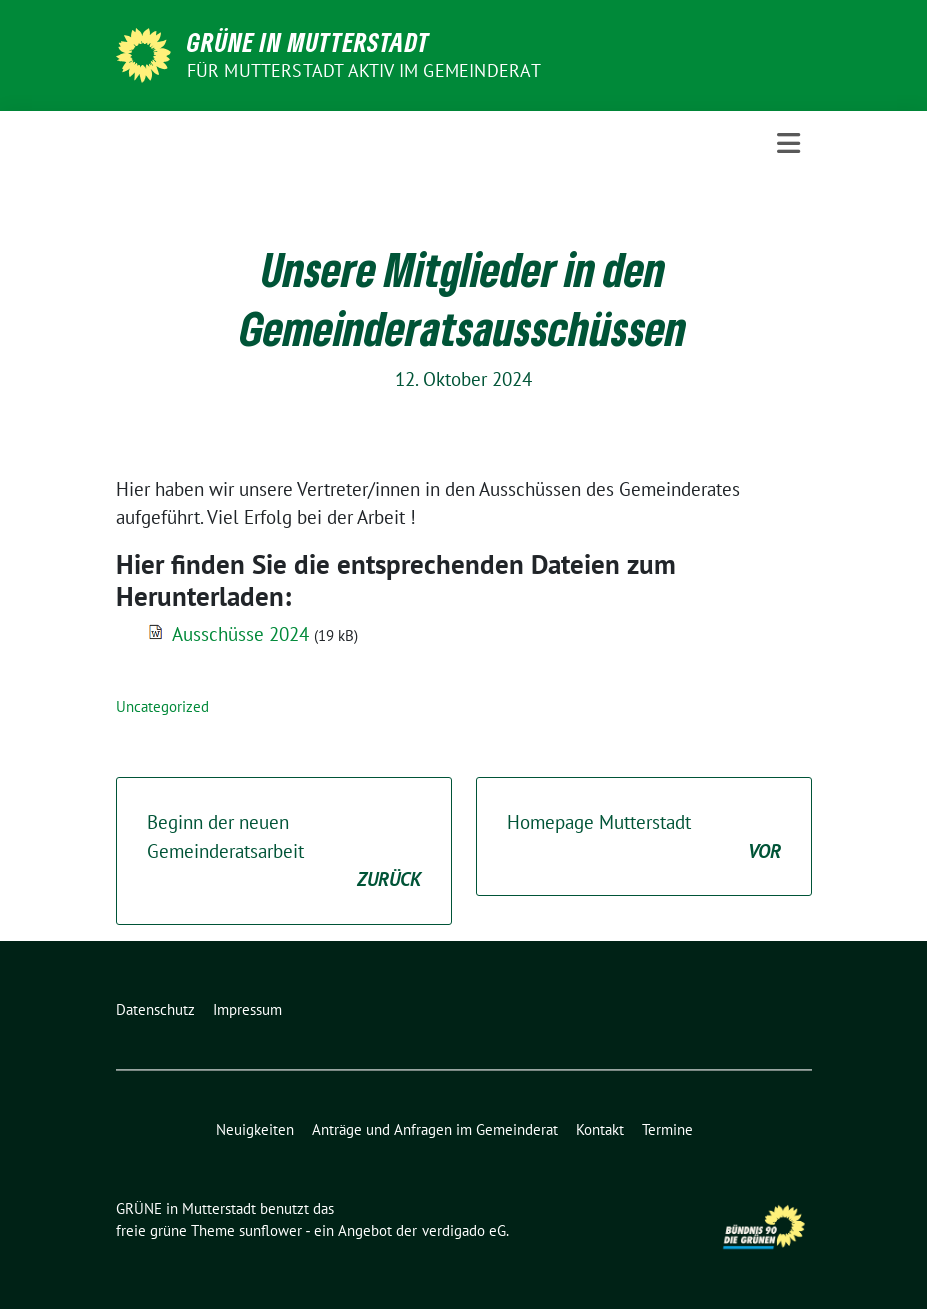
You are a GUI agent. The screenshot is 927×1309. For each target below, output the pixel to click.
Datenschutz (155, 1009)
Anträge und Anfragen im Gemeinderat (435, 1129)
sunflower (270, 1230)
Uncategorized (162, 706)
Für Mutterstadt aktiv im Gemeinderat (364, 70)
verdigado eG (464, 1230)
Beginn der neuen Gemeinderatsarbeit (284, 852)
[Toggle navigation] (788, 143)
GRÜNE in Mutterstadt (308, 42)
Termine (667, 1129)
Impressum (247, 1009)
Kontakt (600, 1129)
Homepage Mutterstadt (644, 837)
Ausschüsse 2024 (240, 634)
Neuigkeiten (255, 1129)
